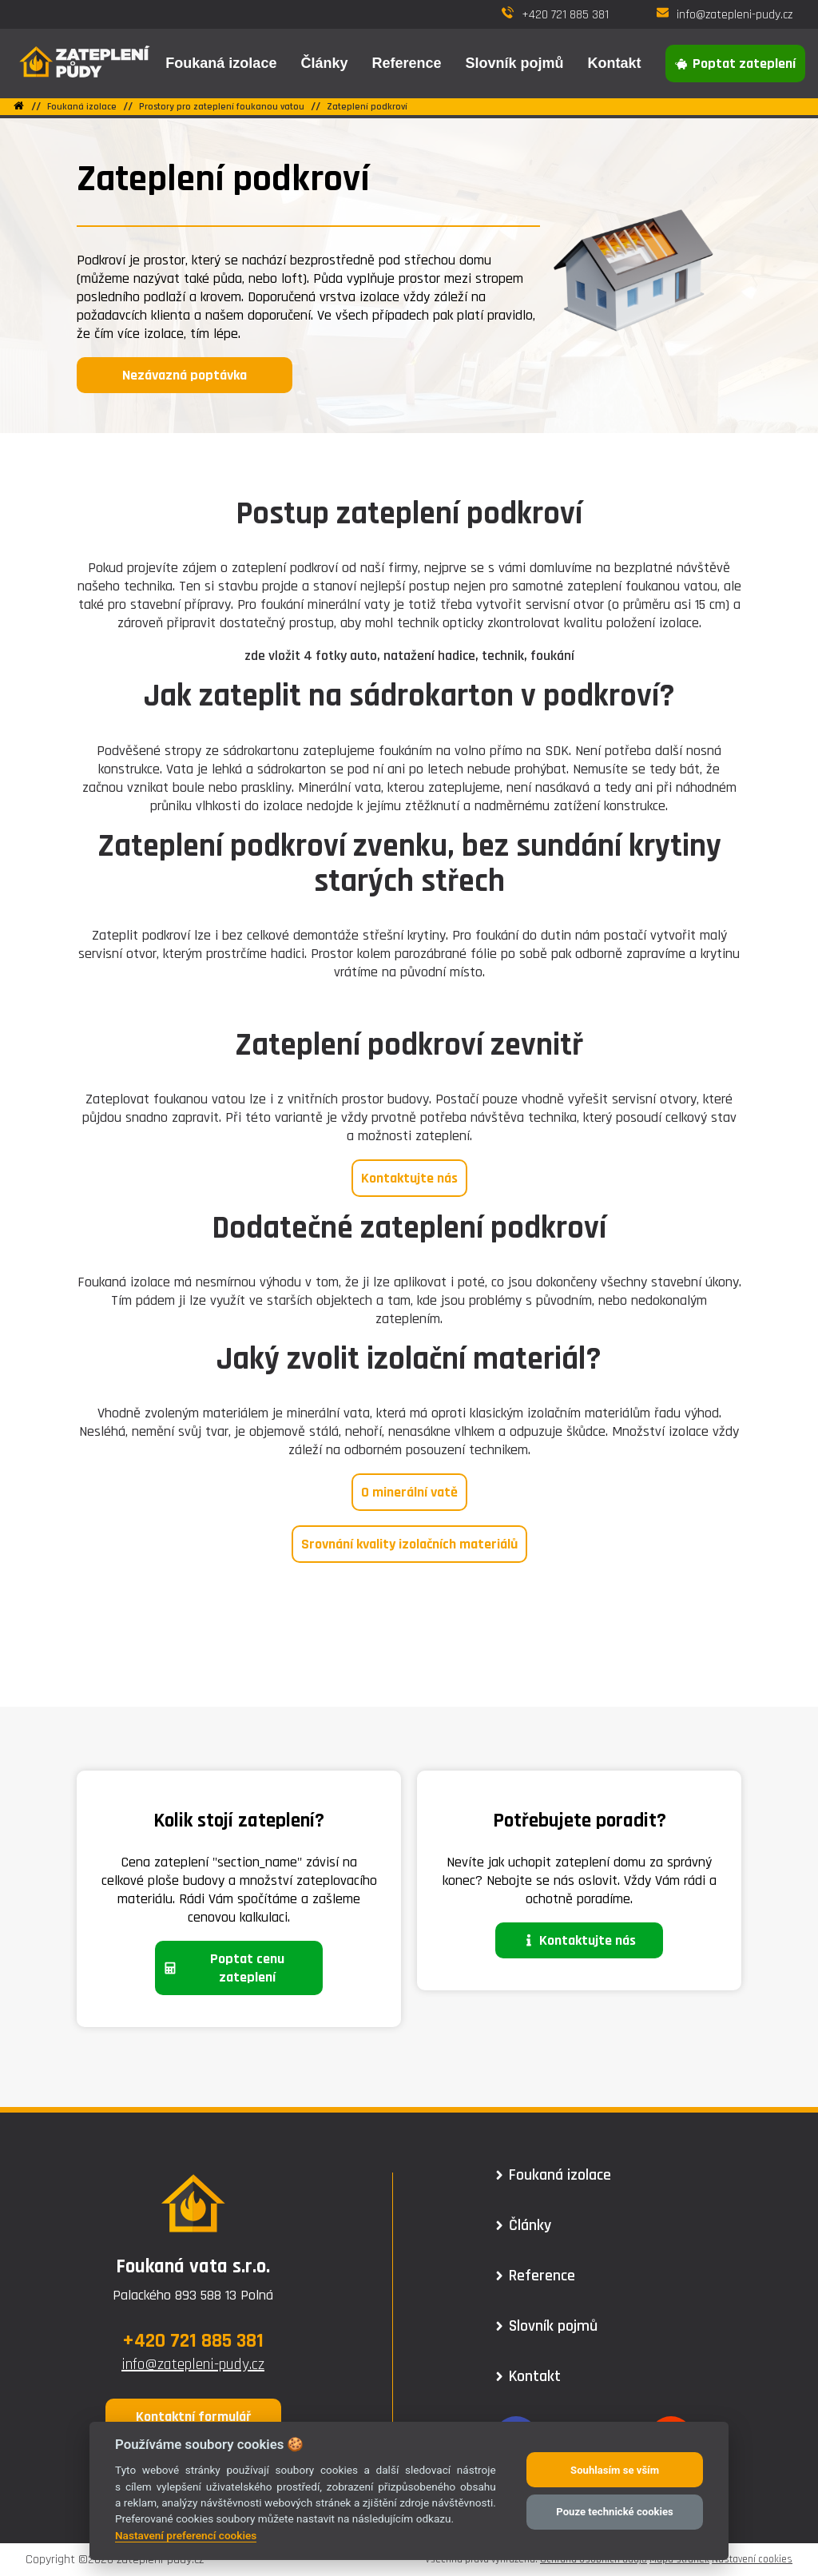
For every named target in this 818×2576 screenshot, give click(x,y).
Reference (535, 2275)
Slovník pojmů (514, 63)
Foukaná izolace (82, 107)
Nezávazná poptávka (184, 375)
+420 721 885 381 (555, 14)
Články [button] (323, 63)
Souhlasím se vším (614, 2470)
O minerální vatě (409, 1492)
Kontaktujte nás (409, 1178)
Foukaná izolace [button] (220, 63)
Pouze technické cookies (614, 2512)
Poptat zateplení (735, 63)
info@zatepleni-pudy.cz (724, 14)
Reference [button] (406, 63)
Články (523, 2225)
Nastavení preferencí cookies (185, 2535)
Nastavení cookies (752, 2559)
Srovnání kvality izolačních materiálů (409, 1544)
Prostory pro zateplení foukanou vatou (221, 107)
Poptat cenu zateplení (224, 1968)
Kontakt (614, 63)
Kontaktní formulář (193, 2416)
